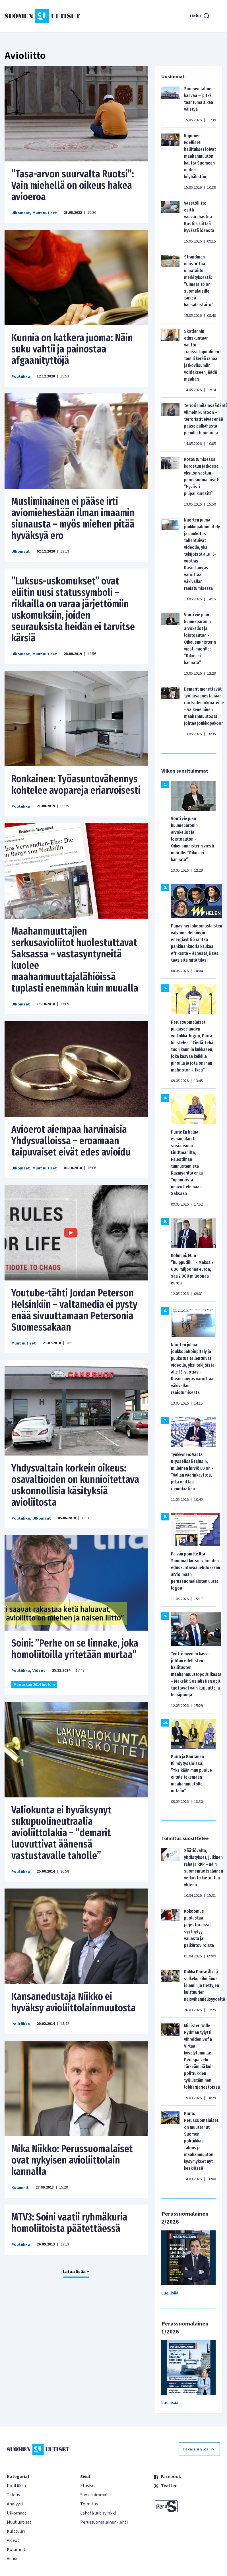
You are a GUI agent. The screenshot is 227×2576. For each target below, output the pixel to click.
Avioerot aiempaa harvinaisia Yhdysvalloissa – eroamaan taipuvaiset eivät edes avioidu (71, 1141)
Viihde (12, 2559)
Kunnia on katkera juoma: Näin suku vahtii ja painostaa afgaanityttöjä (72, 349)
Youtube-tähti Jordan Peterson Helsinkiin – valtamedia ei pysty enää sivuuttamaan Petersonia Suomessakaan (74, 1310)
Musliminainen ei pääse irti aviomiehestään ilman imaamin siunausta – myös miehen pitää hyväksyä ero (73, 518)
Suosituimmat (94, 2495)
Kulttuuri (16, 2531)
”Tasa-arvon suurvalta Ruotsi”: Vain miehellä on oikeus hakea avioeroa (72, 185)
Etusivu (87, 2486)
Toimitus (89, 2504)
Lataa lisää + (76, 2272)
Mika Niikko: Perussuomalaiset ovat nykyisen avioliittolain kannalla (72, 2160)
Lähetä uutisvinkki (98, 2513)
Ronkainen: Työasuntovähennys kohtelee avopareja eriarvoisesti (76, 784)
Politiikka (20, 376)
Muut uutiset (44, 213)
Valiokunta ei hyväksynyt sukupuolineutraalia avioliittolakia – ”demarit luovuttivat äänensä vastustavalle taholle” (61, 1832)
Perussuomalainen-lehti (104, 2522)
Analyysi (15, 2504)
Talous (13, 2495)
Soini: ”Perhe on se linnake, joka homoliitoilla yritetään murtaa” (74, 1648)
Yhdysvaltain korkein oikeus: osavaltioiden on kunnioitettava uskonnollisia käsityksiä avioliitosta (75, 1485)
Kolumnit (20, 2188)
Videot (38, 1671)
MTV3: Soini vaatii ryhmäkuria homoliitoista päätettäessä (69, 2222)
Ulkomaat (20, 213)
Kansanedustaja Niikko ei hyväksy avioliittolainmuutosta (73, 2002)
